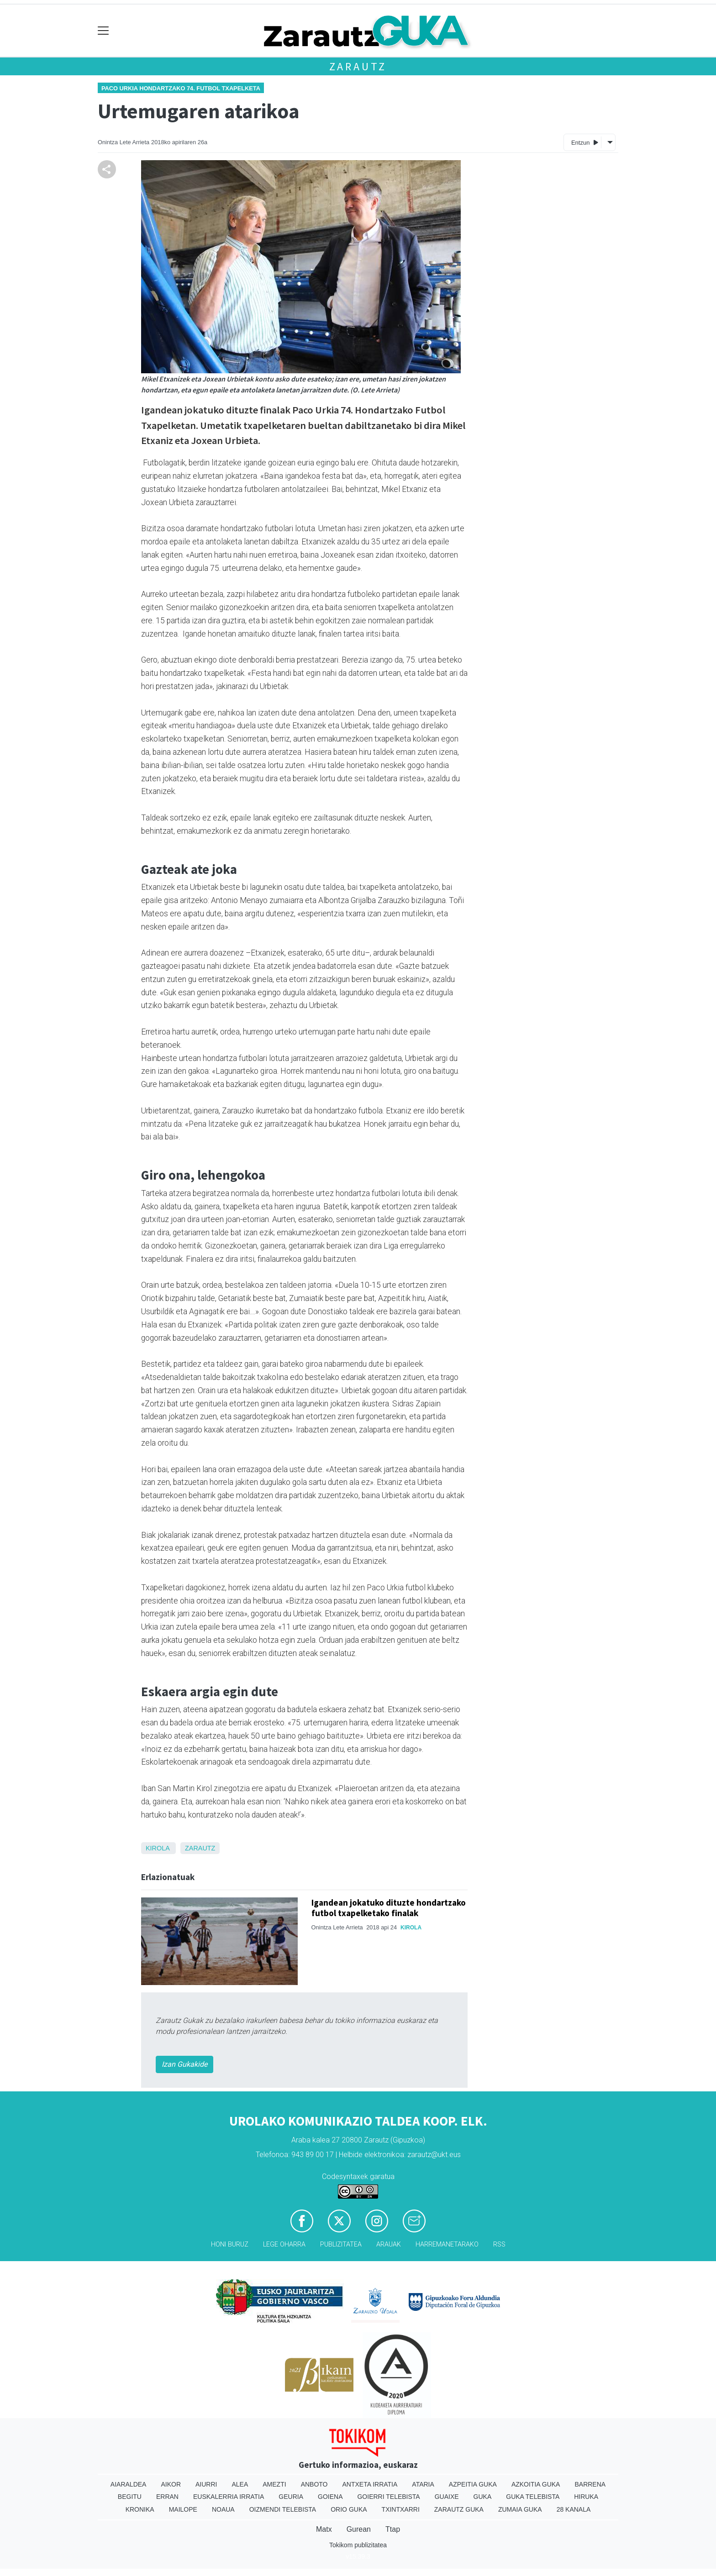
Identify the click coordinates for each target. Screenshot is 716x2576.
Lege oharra (284, 2244)
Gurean (359, 2529)
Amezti (274, 2484)
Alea (240, 2484)
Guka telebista (532, 2496)
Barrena (589, 2484)
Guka (483, 2496)
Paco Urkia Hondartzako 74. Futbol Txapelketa (180, 88)
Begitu (130, 2496)
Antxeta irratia (370, 2484)
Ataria (423, 2484)
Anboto (314, 2484)
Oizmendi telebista (282, 2509)
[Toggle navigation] (103, 31)
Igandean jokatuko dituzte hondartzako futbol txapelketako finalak (388, 1907)
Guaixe (447, 2496)
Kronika (140, 2509)
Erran (167, 2496)
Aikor (171, 2484)
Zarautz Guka (459, 2509)
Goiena (330, 2496)
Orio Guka (349, 2509)
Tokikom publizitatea (358, 2545)
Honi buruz (229, 2244)
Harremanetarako (447, 2244)
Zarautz (358, 66)
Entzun (584, 142)
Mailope (183, 2509)
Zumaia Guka (520, 2509)
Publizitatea (341, 2244)
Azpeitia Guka (473, 2484)
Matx (324, 2529)
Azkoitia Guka (535, 2484)
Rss (499, 2244)
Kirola (157, 1848)
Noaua (223, 2509)
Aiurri (206, 2484)
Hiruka (586, 2496)
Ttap (392, 2529)
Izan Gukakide (184, 2064)
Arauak (388, 2244)
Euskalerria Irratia (228, 2496)
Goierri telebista (388, 2496)
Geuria (291, 2496)
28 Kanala (574, 2509)
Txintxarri (401, 2509)
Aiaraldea (129, 2484)
